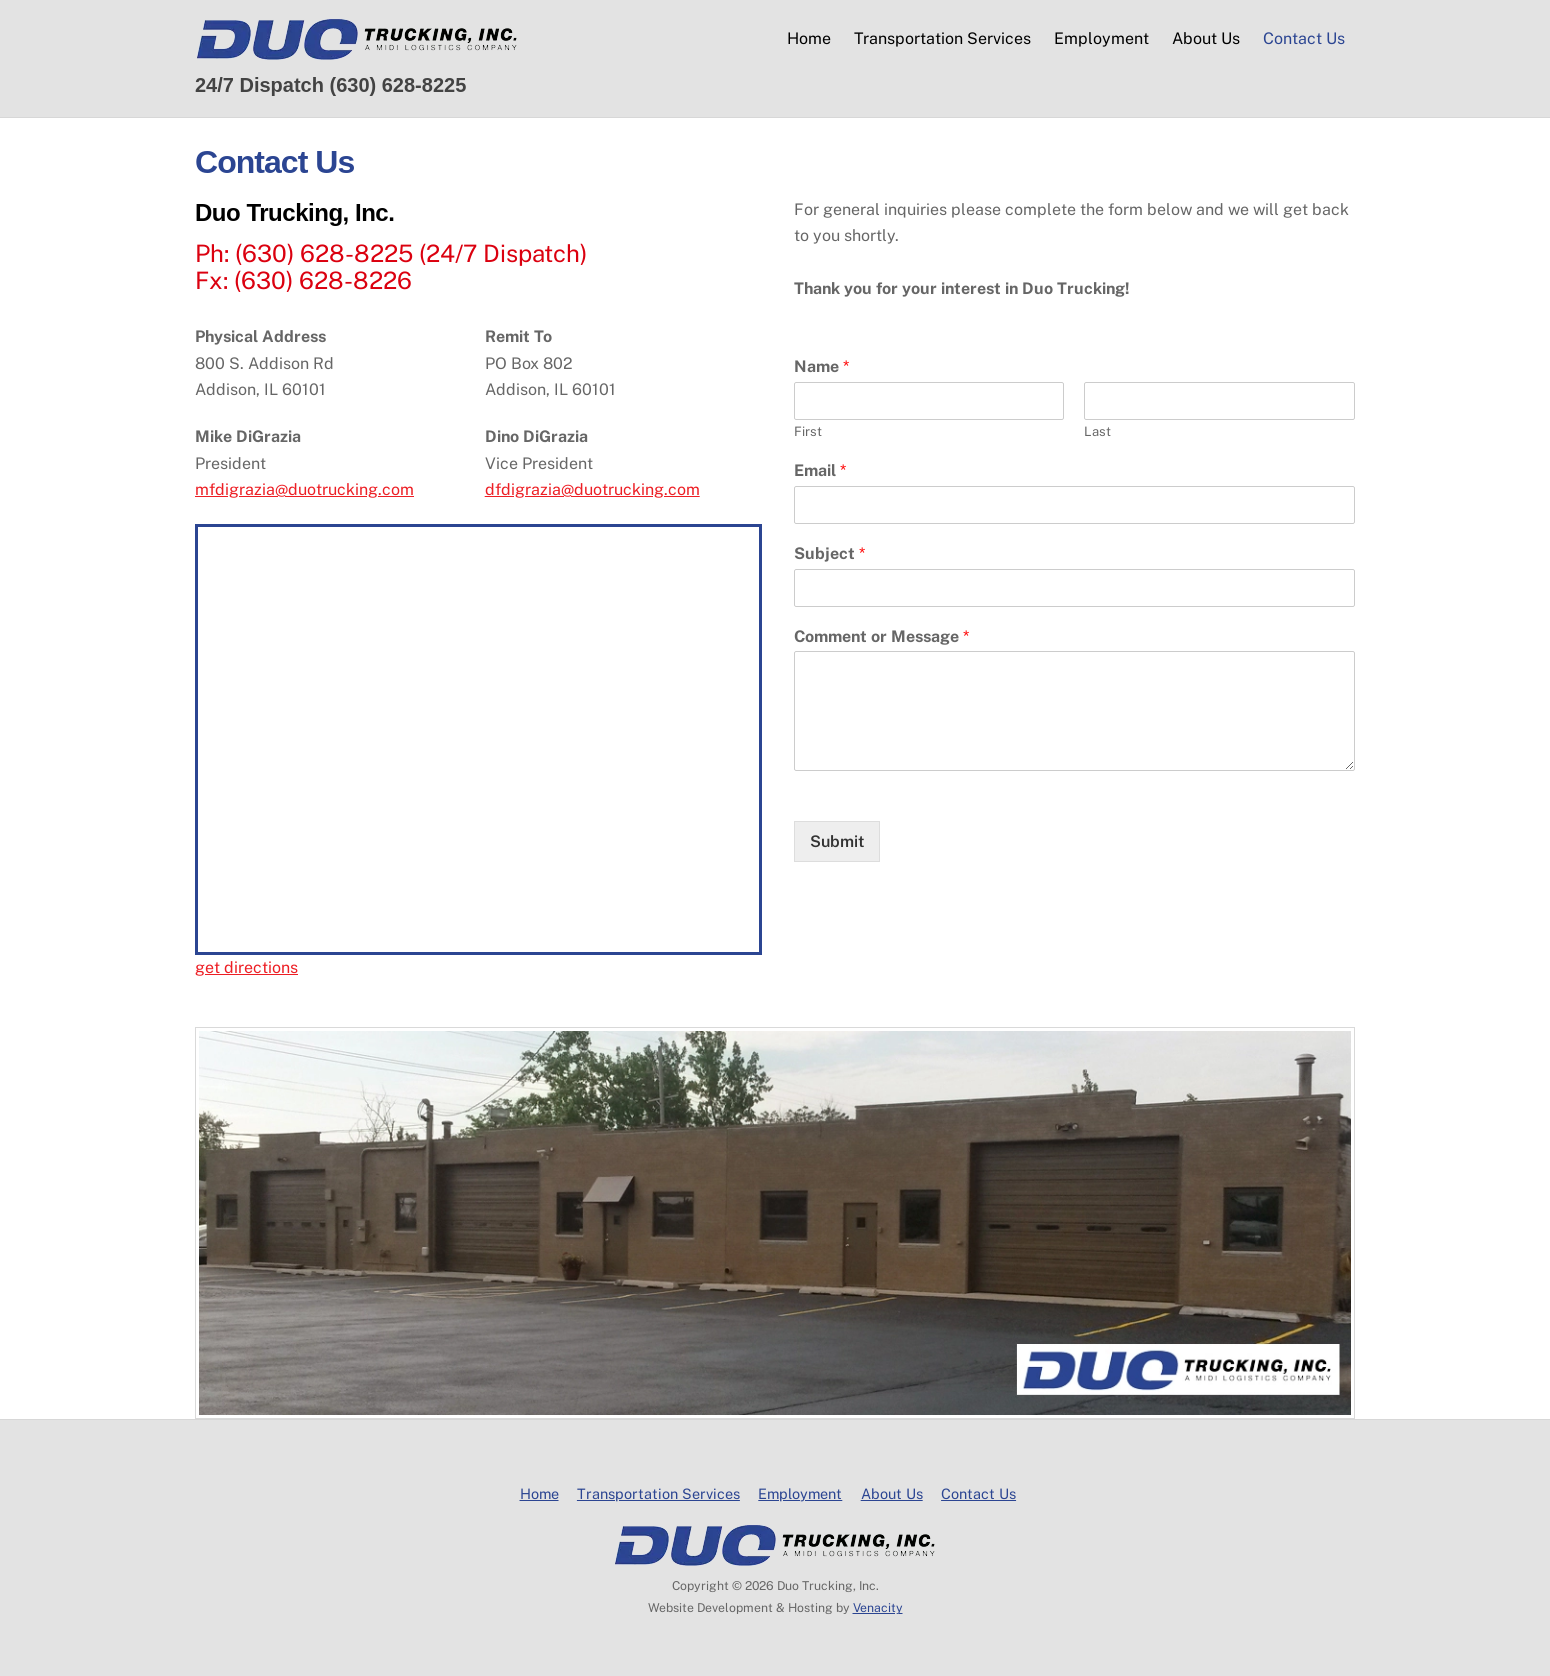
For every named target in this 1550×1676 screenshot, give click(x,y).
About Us (1206, 38)
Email (820, 470)
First (808, 431)
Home (809, 38)
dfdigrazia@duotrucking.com (592, 489)
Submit (837, 841)
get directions (246, 967)
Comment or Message (881, 636)
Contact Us (1304, 38)
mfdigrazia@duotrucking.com (304, 489)
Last (1097, 431)
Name (821, 366)
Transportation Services (942, 38)
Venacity (878, 1607)
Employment (1101, 38)
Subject (829, 553)
